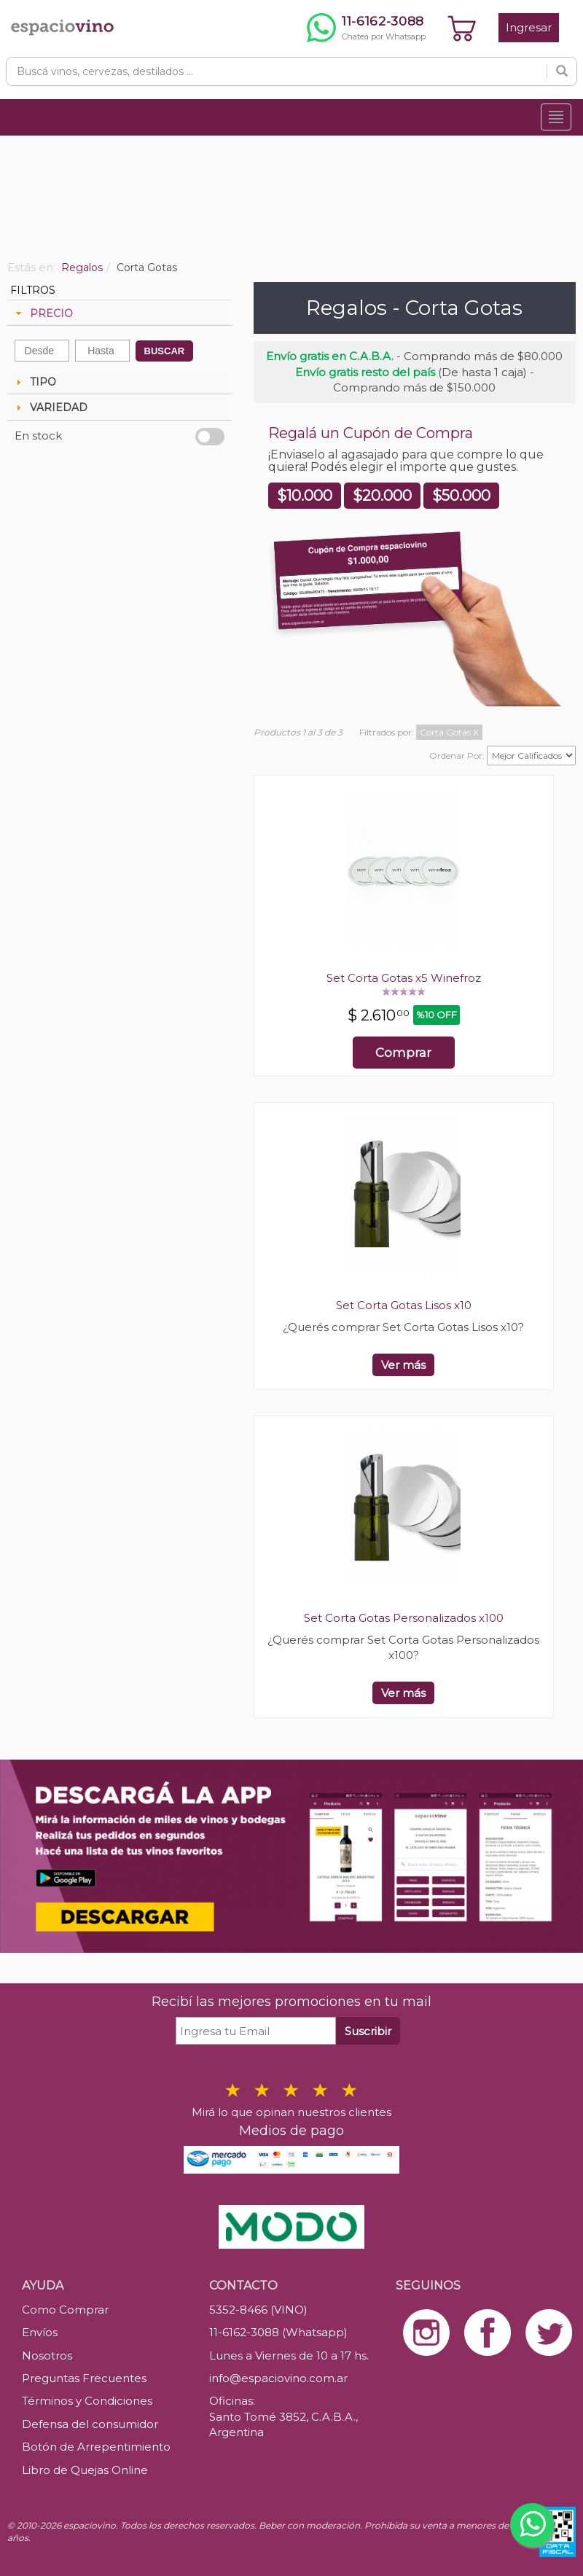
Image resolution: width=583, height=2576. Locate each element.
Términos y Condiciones (87, 2401)
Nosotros (47, 2355)
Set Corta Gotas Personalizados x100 (404, 1618)
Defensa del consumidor (90, 2424)
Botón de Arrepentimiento (96, 2447)
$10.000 (304, 495)
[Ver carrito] (462, 28)
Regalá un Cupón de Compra (370, 433)
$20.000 (382, 495)
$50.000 (461, 495)
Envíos (40, 2332)
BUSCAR (164, 351)
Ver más (403, 1365)
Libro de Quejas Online (85, 2470)
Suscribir (368, 2031)
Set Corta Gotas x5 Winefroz (403, 978)
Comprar (403, 1052)
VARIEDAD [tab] (49, 407)
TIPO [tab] (34, 382)
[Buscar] (561, 71)
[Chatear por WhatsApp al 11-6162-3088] (366, 27)
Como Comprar (65, 2310)
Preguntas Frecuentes (84, 2378)
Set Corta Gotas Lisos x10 (404, 1305)
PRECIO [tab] (42, 313)
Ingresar (529, 27)
